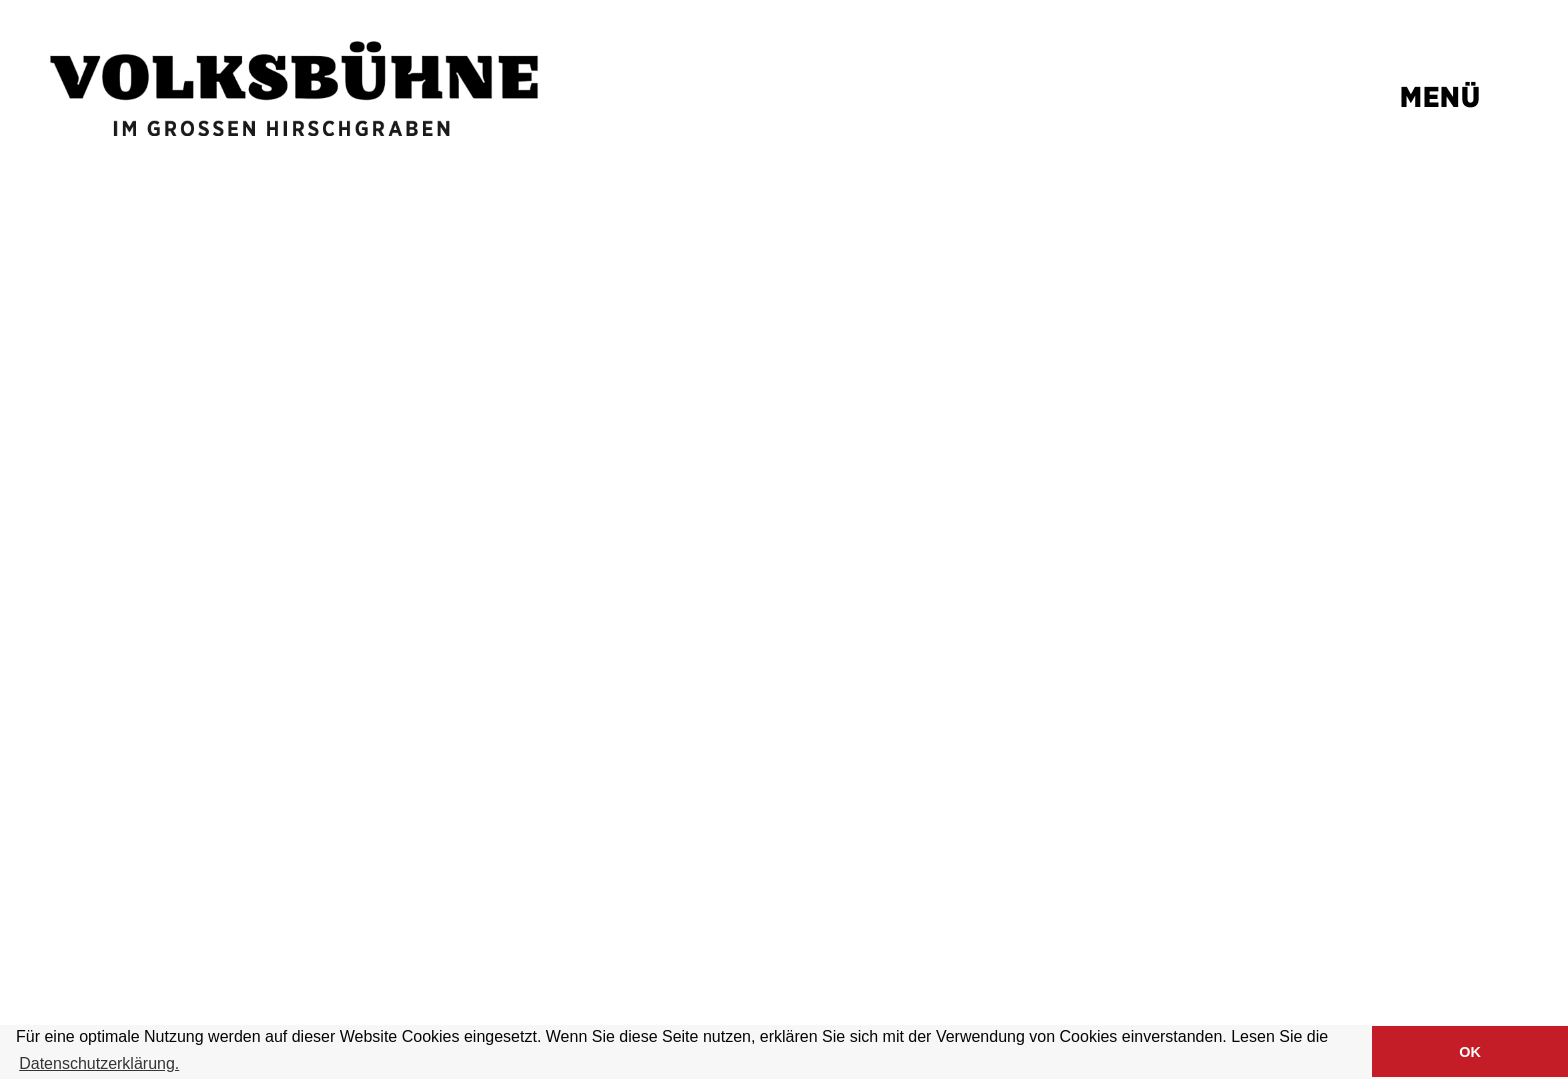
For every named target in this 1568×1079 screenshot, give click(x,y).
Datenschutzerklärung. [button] (99, 1063)
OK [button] (1470, 1052)
